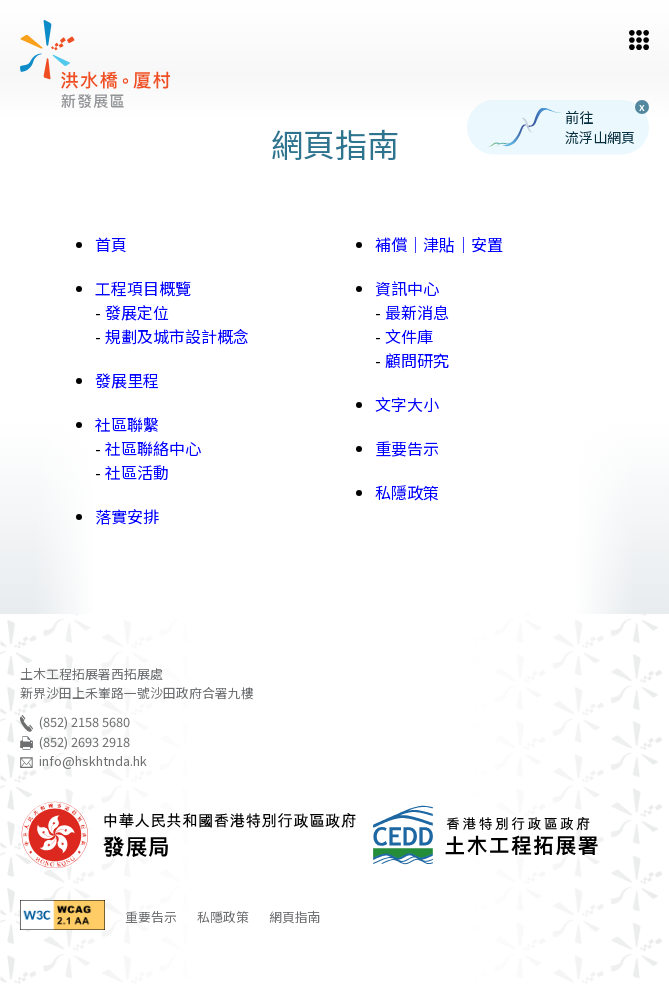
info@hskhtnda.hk (93, 760)
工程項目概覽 (143, 288)
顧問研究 (417, 360)
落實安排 (127, 516)
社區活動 (137, 472)
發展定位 (137, 312)
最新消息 (417, 312)
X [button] (642, 106)
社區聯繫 (127, 424)
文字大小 (407, 404)
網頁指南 (295, 916)
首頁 (111, 244)
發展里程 (127, 380)
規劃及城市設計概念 (177, 336)
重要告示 (407, 448)
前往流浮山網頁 (561, 127)
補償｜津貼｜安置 (439, 244)
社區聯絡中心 (153, 448)
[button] (639, 40)
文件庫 (409, 336)
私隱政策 (407, 492)
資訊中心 (407, 288)
